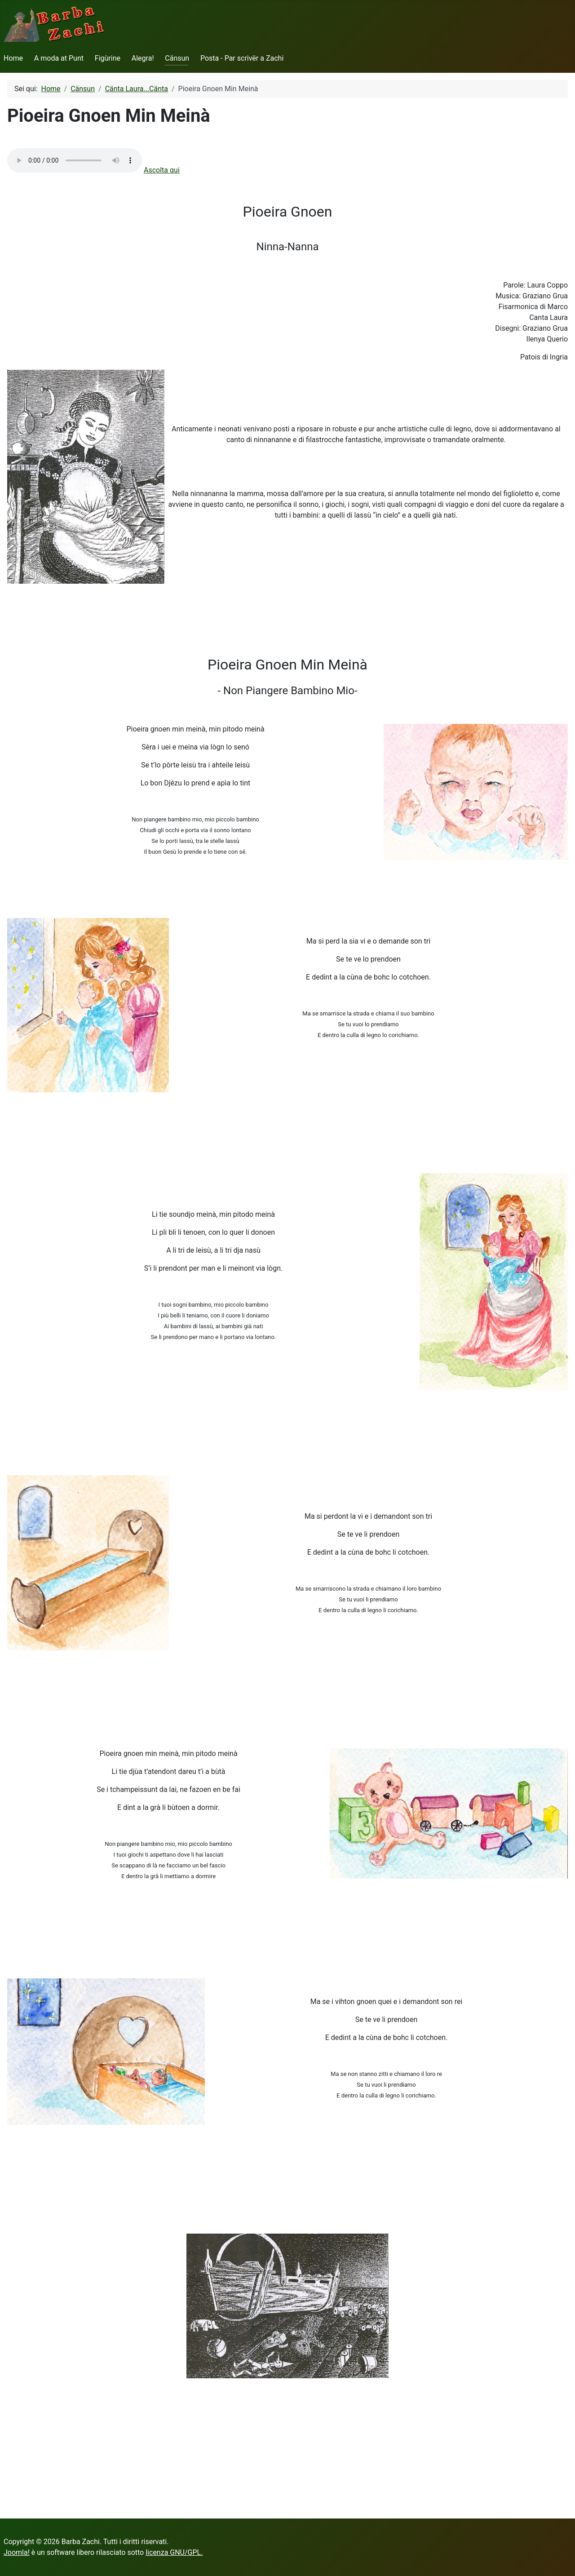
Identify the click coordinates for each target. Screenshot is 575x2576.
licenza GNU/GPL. (174, 2552)
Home (13, 58)
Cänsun (177, 58)
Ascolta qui (162, 170)
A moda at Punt (59, 58)
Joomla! (17, 2552)
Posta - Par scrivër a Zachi (241, 58)
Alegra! (143, 58)
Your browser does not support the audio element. (74, 160)
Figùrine (107, 58)
